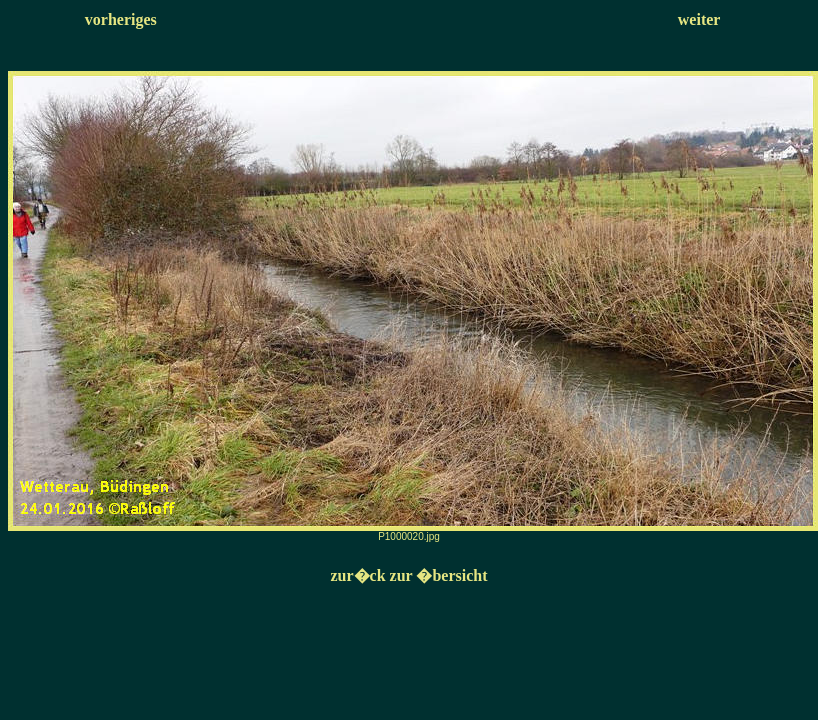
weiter (699, 19)
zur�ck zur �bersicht (408, 575)
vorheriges (121, 19)
